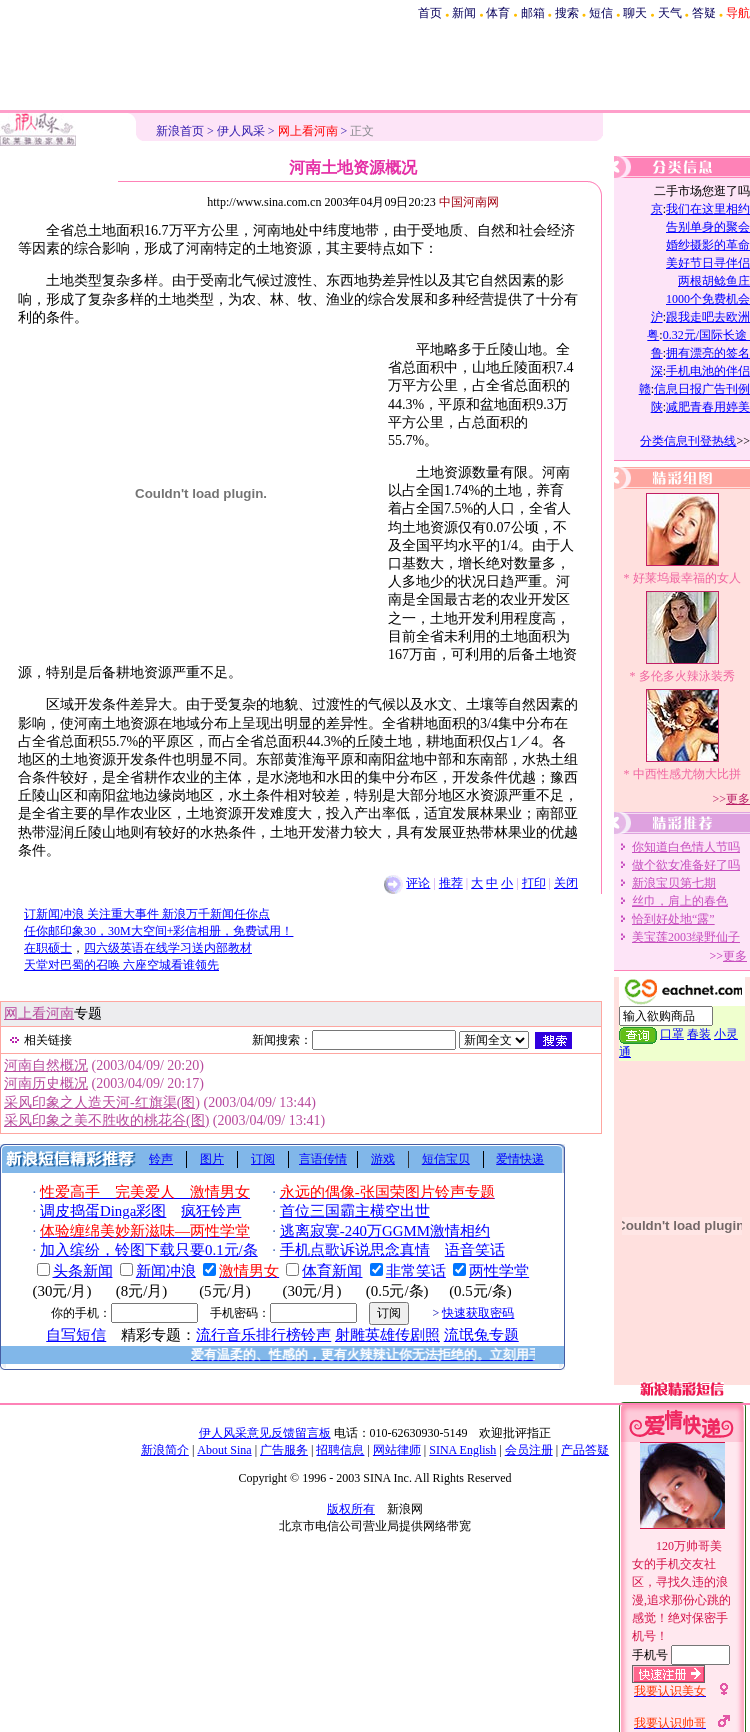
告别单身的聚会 (708, 227)
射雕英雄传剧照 (387, 1335)
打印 (534, 883)
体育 (498, 13)
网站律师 (397, 1450)
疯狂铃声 (211, 1211)
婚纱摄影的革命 (708, 245)
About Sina (224, 1450)
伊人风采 (241, 131)
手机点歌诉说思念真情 (355, 1250)
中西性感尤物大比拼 (687, 774)
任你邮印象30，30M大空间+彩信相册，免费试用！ (158, 931)
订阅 (263, 1159)
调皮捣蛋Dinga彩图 (103, 1211)
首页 (430, 13)
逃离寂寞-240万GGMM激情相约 (385, 1231)
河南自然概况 (46, 1065)
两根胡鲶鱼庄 (714, 281)
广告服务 (284, 1450)
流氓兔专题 (481, 1335)
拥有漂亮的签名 (708, 353)
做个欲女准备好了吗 (686, 865)
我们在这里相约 (708, 209)
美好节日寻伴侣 (708, 263)
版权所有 (351, 1509)
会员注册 (529, 1450)
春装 (699, 1034)
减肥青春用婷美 (708, 407)
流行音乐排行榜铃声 (263, 1335)
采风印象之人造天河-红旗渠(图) (102, 1102)
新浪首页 (180, 131)
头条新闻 (83, 1271)
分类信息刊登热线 (688, 441)
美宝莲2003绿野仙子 (686, 937)
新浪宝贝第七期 (674, 883)
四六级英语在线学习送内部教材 (168, 948)
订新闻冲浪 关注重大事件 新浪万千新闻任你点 (147, 914)
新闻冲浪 (166, 1271)
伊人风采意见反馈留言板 (265, 1433)
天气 (670, 13)
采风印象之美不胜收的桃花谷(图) (106, 1120)
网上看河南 (39, 1013)
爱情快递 (520, 1159)
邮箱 (533, 13)
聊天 (635, 13)
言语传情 (323, 1159)
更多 (738, 799)
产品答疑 (585, 1450)
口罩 (672, 1034)
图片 (212, 1159)
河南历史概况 (46, 1083)
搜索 (567, 13)
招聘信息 (340, 1450)
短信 (601, 13)
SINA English (462, 1450)
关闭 (566, 883)
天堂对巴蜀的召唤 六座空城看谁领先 (121, 965)
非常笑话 (416, 1271)
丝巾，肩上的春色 (680, 901)
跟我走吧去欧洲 (708, 317)
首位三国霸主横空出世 (355, 1211)
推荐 (451, 883)
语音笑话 (475, 1250)
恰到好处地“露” (673, 919)
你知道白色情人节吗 (686, 847)
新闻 (464, 13)
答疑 (704, 13)
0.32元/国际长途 (706, 335)
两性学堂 (499, 1271)
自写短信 (76, 1335)
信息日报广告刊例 (702, 389)
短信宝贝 (446, 1159)
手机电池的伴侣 (708, 371)
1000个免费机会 (708, 299)
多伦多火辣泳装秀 (687, 676)
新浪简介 (165, 1450)
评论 (418, 883)
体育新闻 (332, 1271)
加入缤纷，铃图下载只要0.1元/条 (149, 1250)
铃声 (161, 1159)
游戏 (383, 1159)
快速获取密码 (478, 1313)
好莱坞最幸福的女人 (687, 578)
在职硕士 (48, 948)
